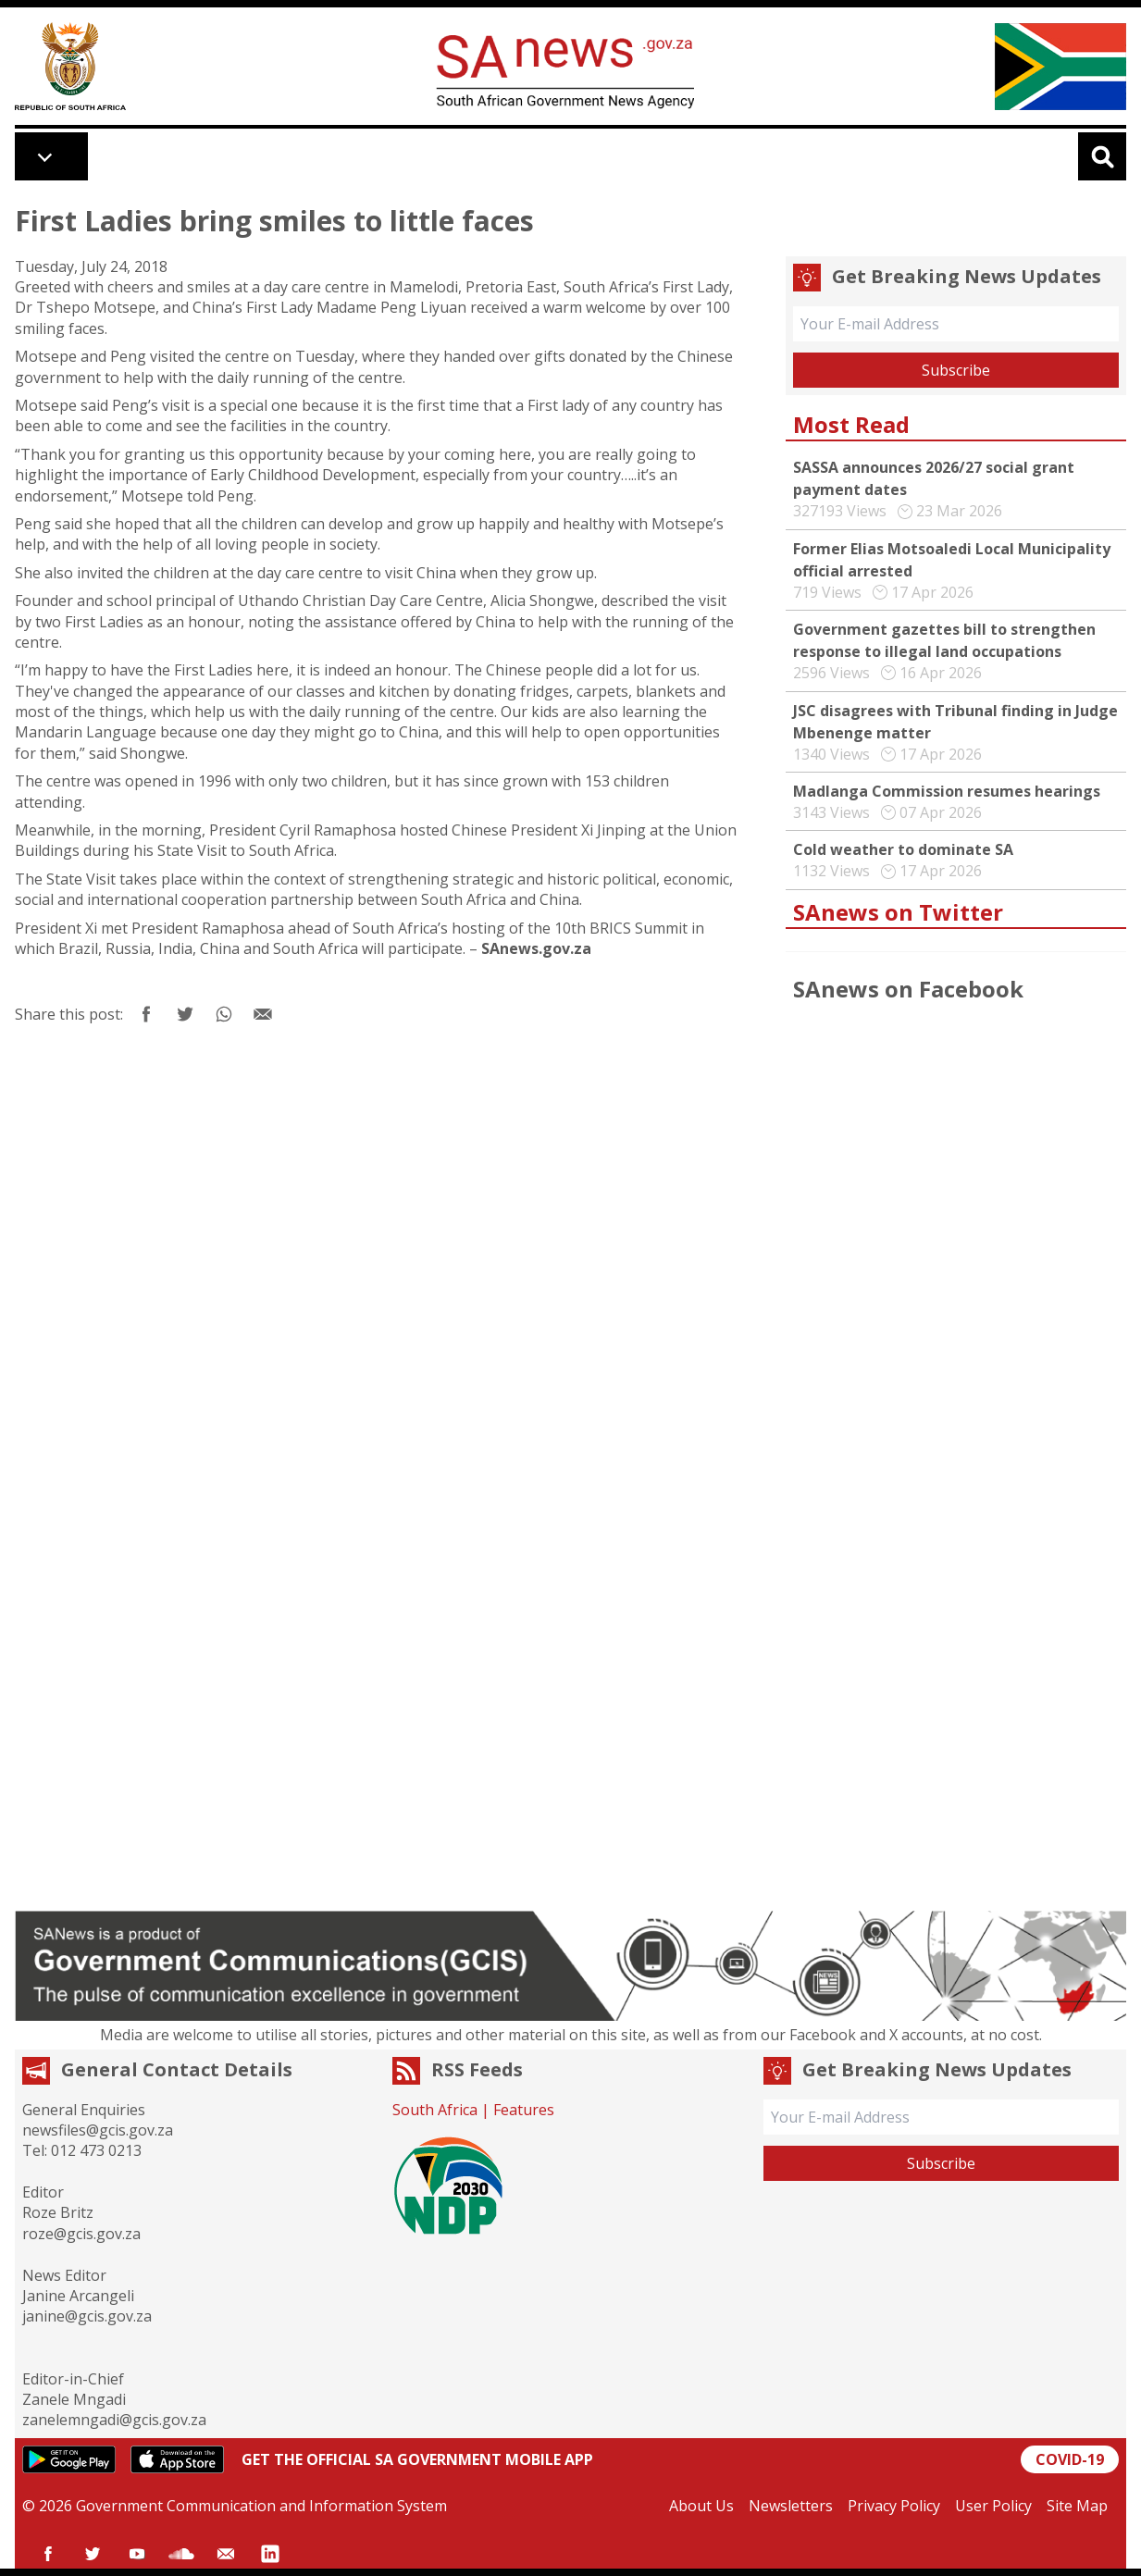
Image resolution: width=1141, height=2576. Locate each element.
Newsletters (791, 2506)
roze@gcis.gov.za (81, 2233)
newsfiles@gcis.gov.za (97, 2130)
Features (523, 2109)
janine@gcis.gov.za (87, 2316)
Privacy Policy (894, 2506)
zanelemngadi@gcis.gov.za (114, 2419)
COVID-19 (1070, 2459)
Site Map (1077, 2506)
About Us (701, 2506)
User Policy (993, 2506)
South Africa (434, 2109)
